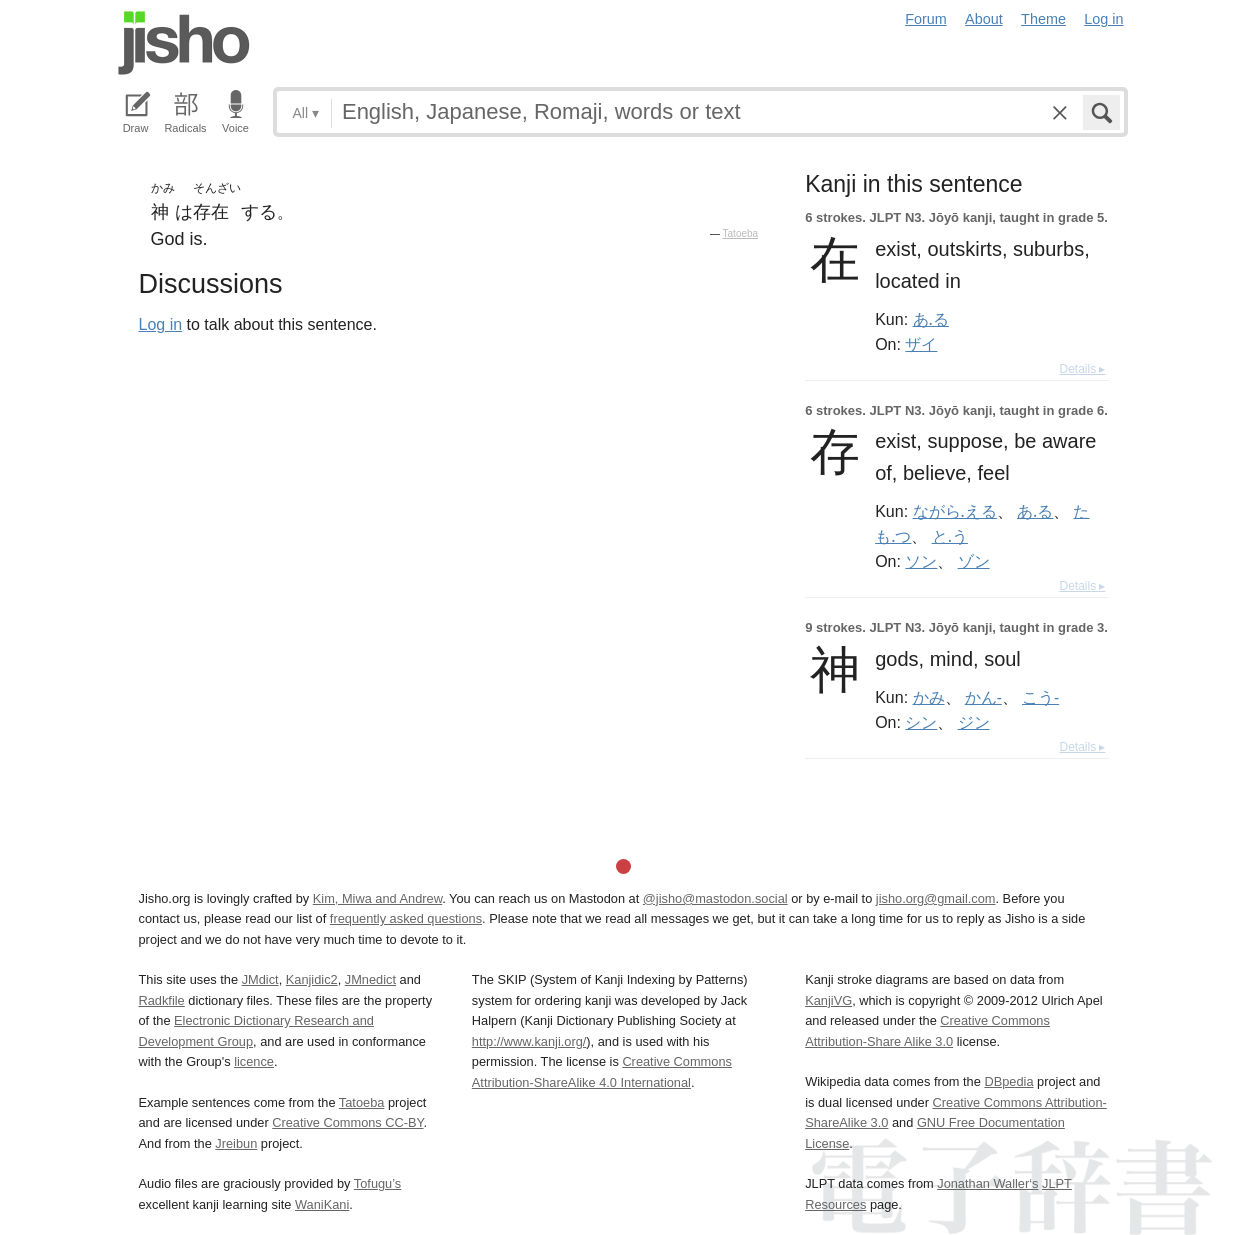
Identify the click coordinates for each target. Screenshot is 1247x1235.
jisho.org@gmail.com (936, 898)
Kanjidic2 (312, 979)
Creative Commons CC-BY (347, 1122)
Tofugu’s (377, 1183)
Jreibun (236, 1143)
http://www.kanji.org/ (529, 1041)
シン (921, 722)
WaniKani (322, 1204)
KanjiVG (828, 1000)
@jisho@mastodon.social (715, 898)
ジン (974, 722)
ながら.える (955, 511)
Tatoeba (741, 233)
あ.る (931, 319)
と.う (950, 536)
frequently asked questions (406, 918)
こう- (1040, 697)
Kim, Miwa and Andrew (377, 898)
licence (254, 1061)
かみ (929, 697)
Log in (1103, 19)
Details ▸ (1082, 369)
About (984, 19)
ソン (921, 561)
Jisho (184, 43)
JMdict (260, 979)
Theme (1043, 19)
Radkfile (162, 1000)
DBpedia (1008, 1081)
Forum (926, 19)
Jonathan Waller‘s (987, 1183)
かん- (983, 697)
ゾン (974, 561)
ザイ (921, 344)
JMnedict (370, 979)
